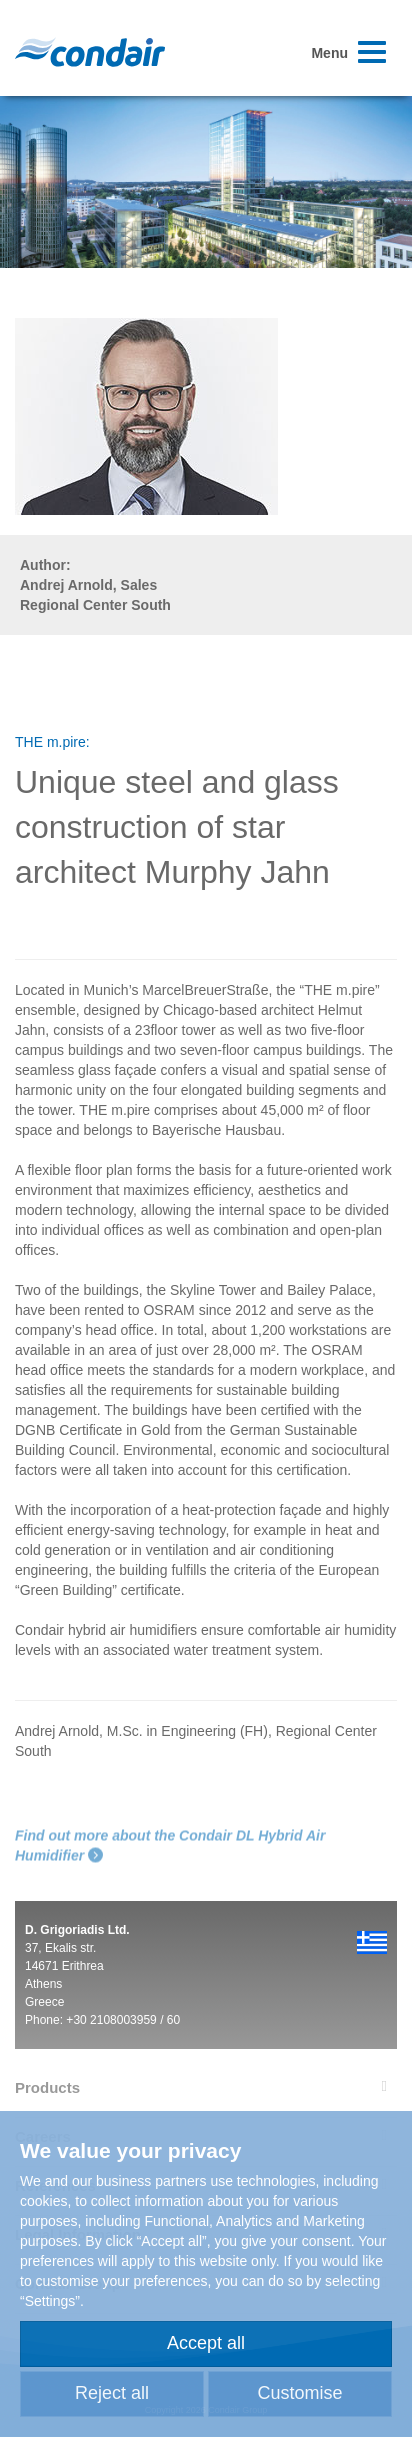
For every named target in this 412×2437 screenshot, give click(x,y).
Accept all (206, 2343)
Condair (90, 52)
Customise (299, 2393)
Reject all (112, 2393)
